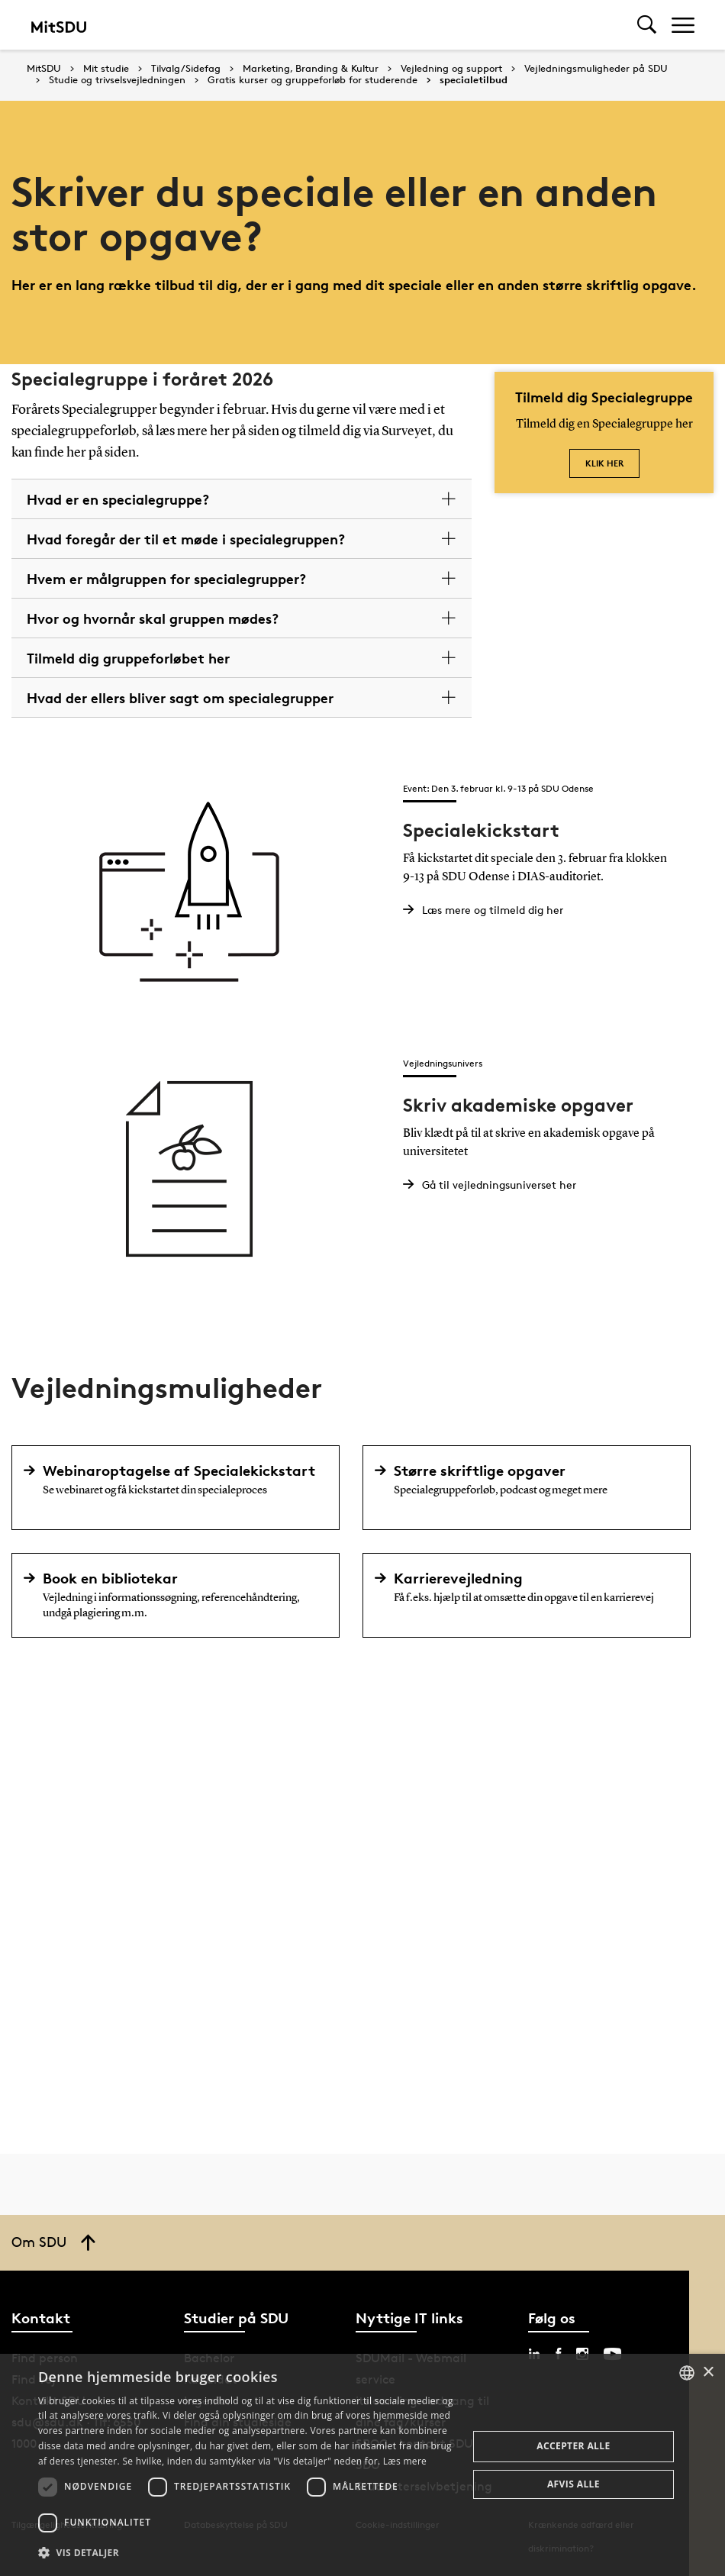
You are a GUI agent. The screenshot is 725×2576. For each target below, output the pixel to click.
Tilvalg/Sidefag (186, 68)
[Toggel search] (646, 24)
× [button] (708, 2372)
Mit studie (106, 68)
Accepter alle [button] (573, 2445)
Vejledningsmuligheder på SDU (596, 68)
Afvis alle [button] (573, 2484)
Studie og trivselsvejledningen (117, 80)
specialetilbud (474, 80)
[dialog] (362, 2465)
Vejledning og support (451, 68)
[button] (246, 2553)
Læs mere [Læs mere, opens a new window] (405, 2461)
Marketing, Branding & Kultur (311, 68)
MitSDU (44, 68)
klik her (604, 463)
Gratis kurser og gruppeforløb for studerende (312, 80)
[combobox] (686, 2373)
